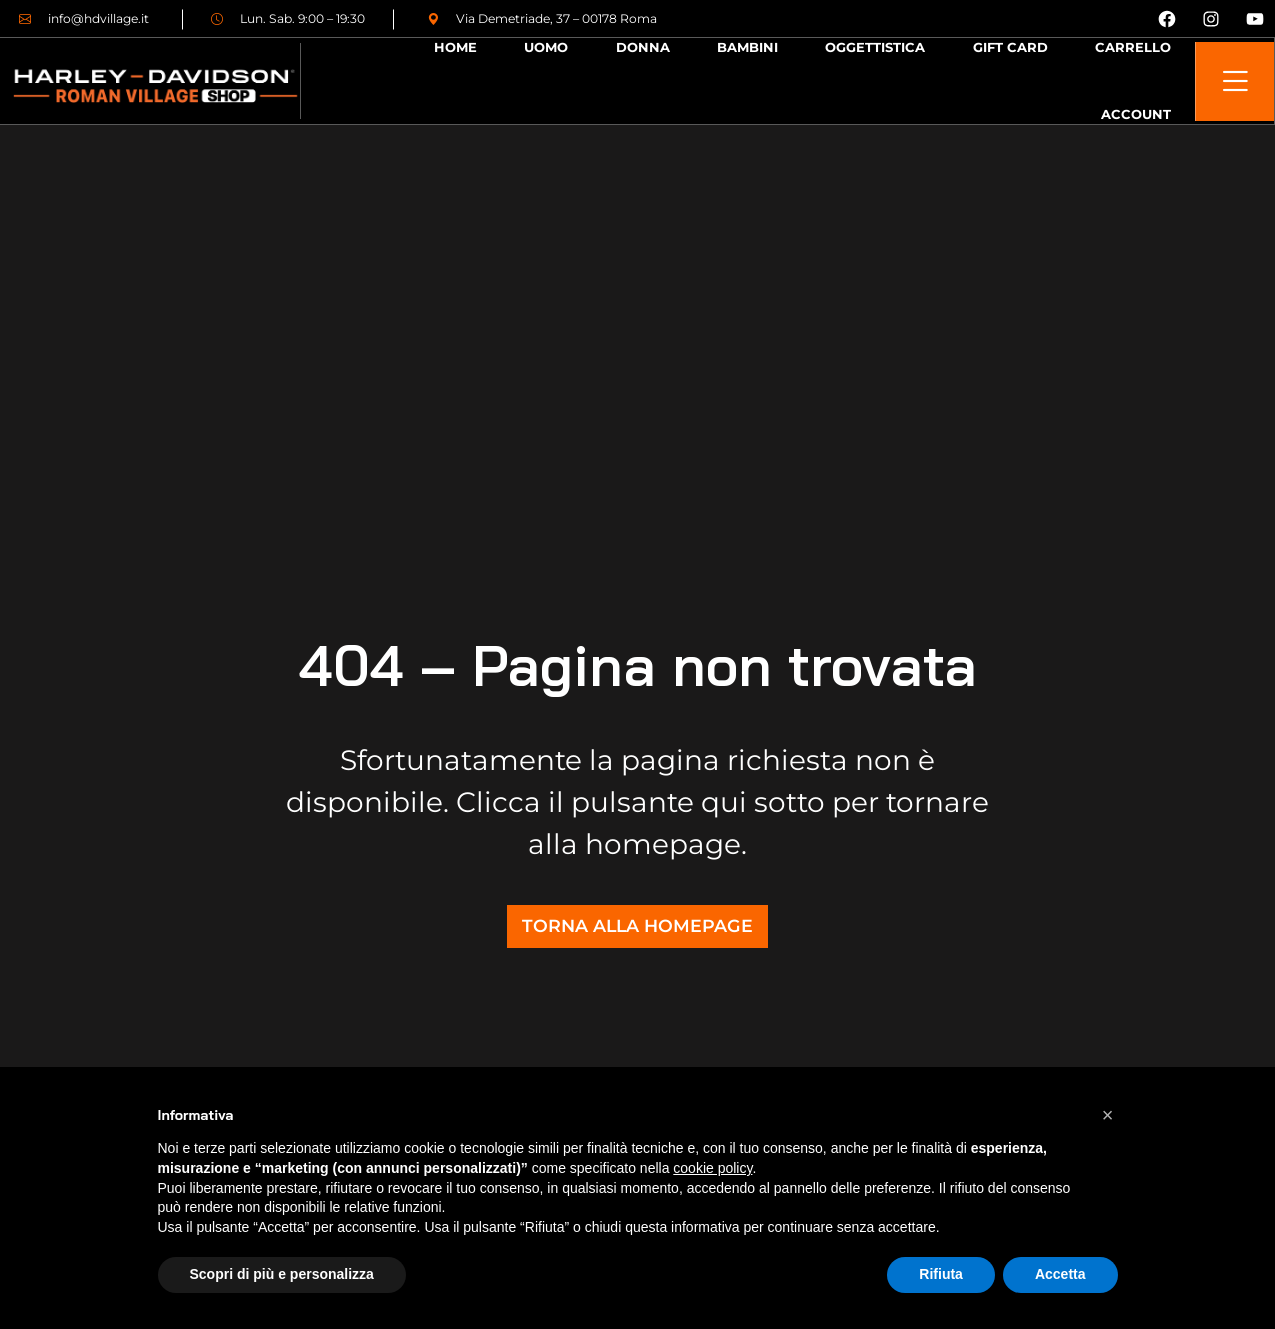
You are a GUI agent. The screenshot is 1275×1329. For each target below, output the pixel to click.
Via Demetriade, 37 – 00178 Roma (542, 19)
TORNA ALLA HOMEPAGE (637, 925)
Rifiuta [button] (941, 1274)
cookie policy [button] (712, 1168)
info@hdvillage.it (84, 19)
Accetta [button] (1060, 1274)
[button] (1108, 1115)
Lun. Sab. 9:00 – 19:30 (288, 19)
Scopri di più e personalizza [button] (282, 1274)
